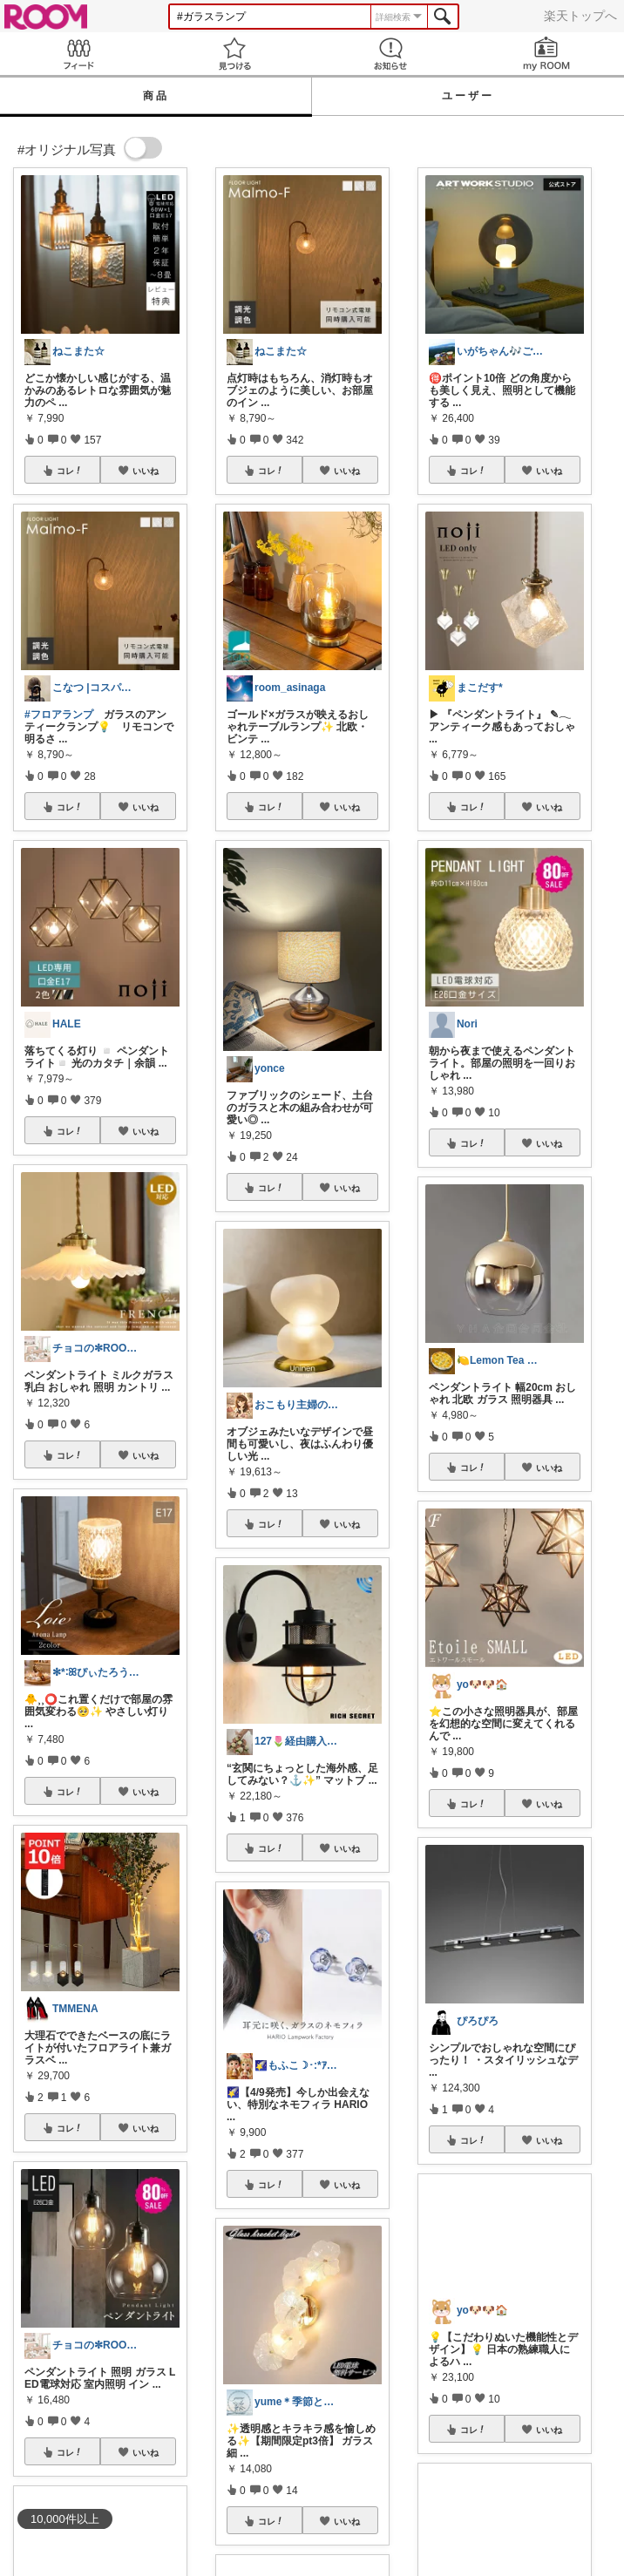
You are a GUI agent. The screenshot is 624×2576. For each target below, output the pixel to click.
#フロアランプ (58, 714)
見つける (234, 53)
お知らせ (390, 53)
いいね (145, 470)
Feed (78, 53)
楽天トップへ (580, 16)
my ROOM (546, 53)
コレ (70, 470)
